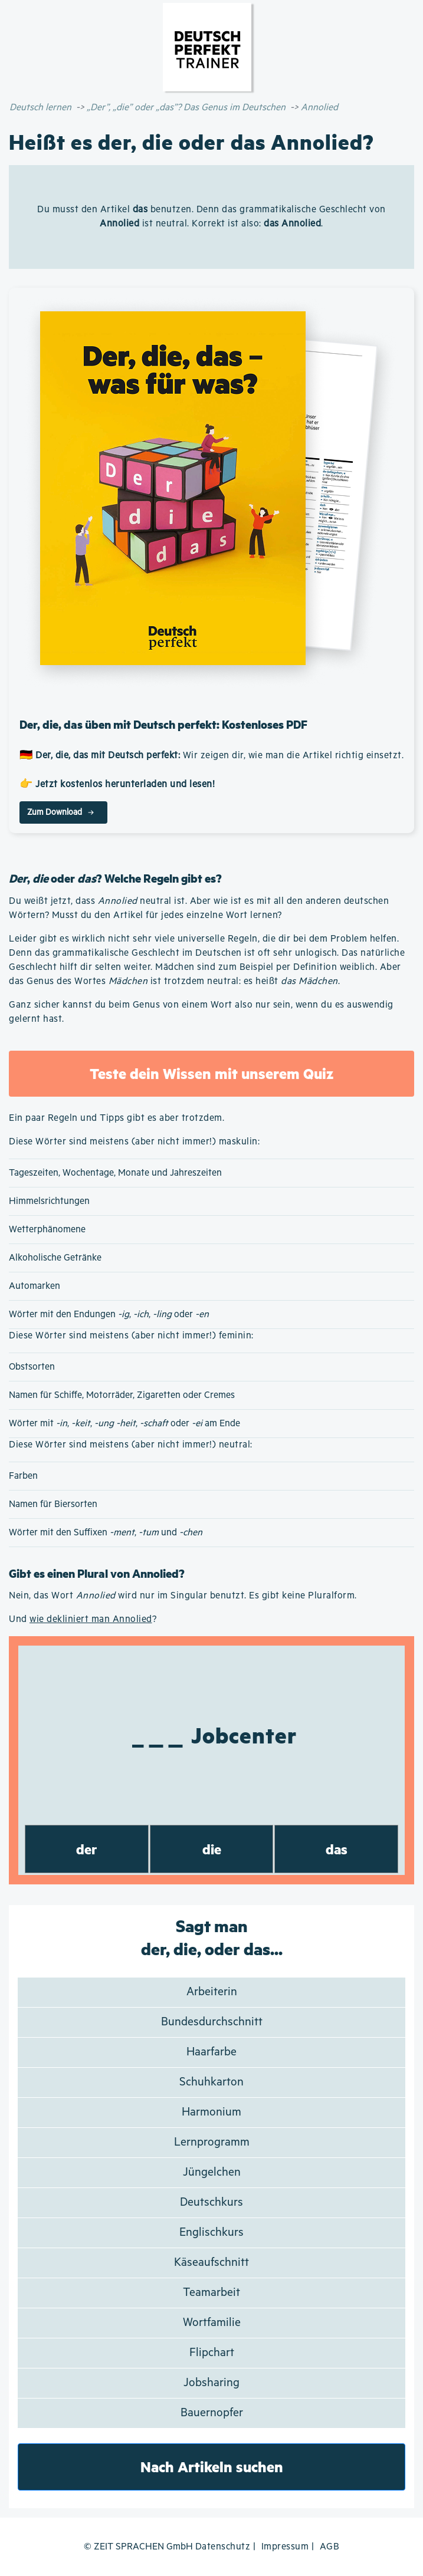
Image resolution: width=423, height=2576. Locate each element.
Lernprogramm (212, 2142)
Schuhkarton (211, 2082)
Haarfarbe (211, 2052)
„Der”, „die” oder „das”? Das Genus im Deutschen (186, 107)
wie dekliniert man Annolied (90, 1619)
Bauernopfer (212, 2413)
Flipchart (211, 2353)
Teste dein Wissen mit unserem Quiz (211, 1073)
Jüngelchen (212, 2172)
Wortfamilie (212, 2323)
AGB (330, 2546)
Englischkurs (211, 2232)
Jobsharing (211, 2383)
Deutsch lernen (40, 107)
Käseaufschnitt (211, 2262)
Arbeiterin (211, 1992)
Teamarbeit (211, 2292)
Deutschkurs (211, 2202)
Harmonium (211, 2112)
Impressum (285, 2546)
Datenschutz (223, 2546)
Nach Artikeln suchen (211, 2466)
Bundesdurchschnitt (212, 2022)
